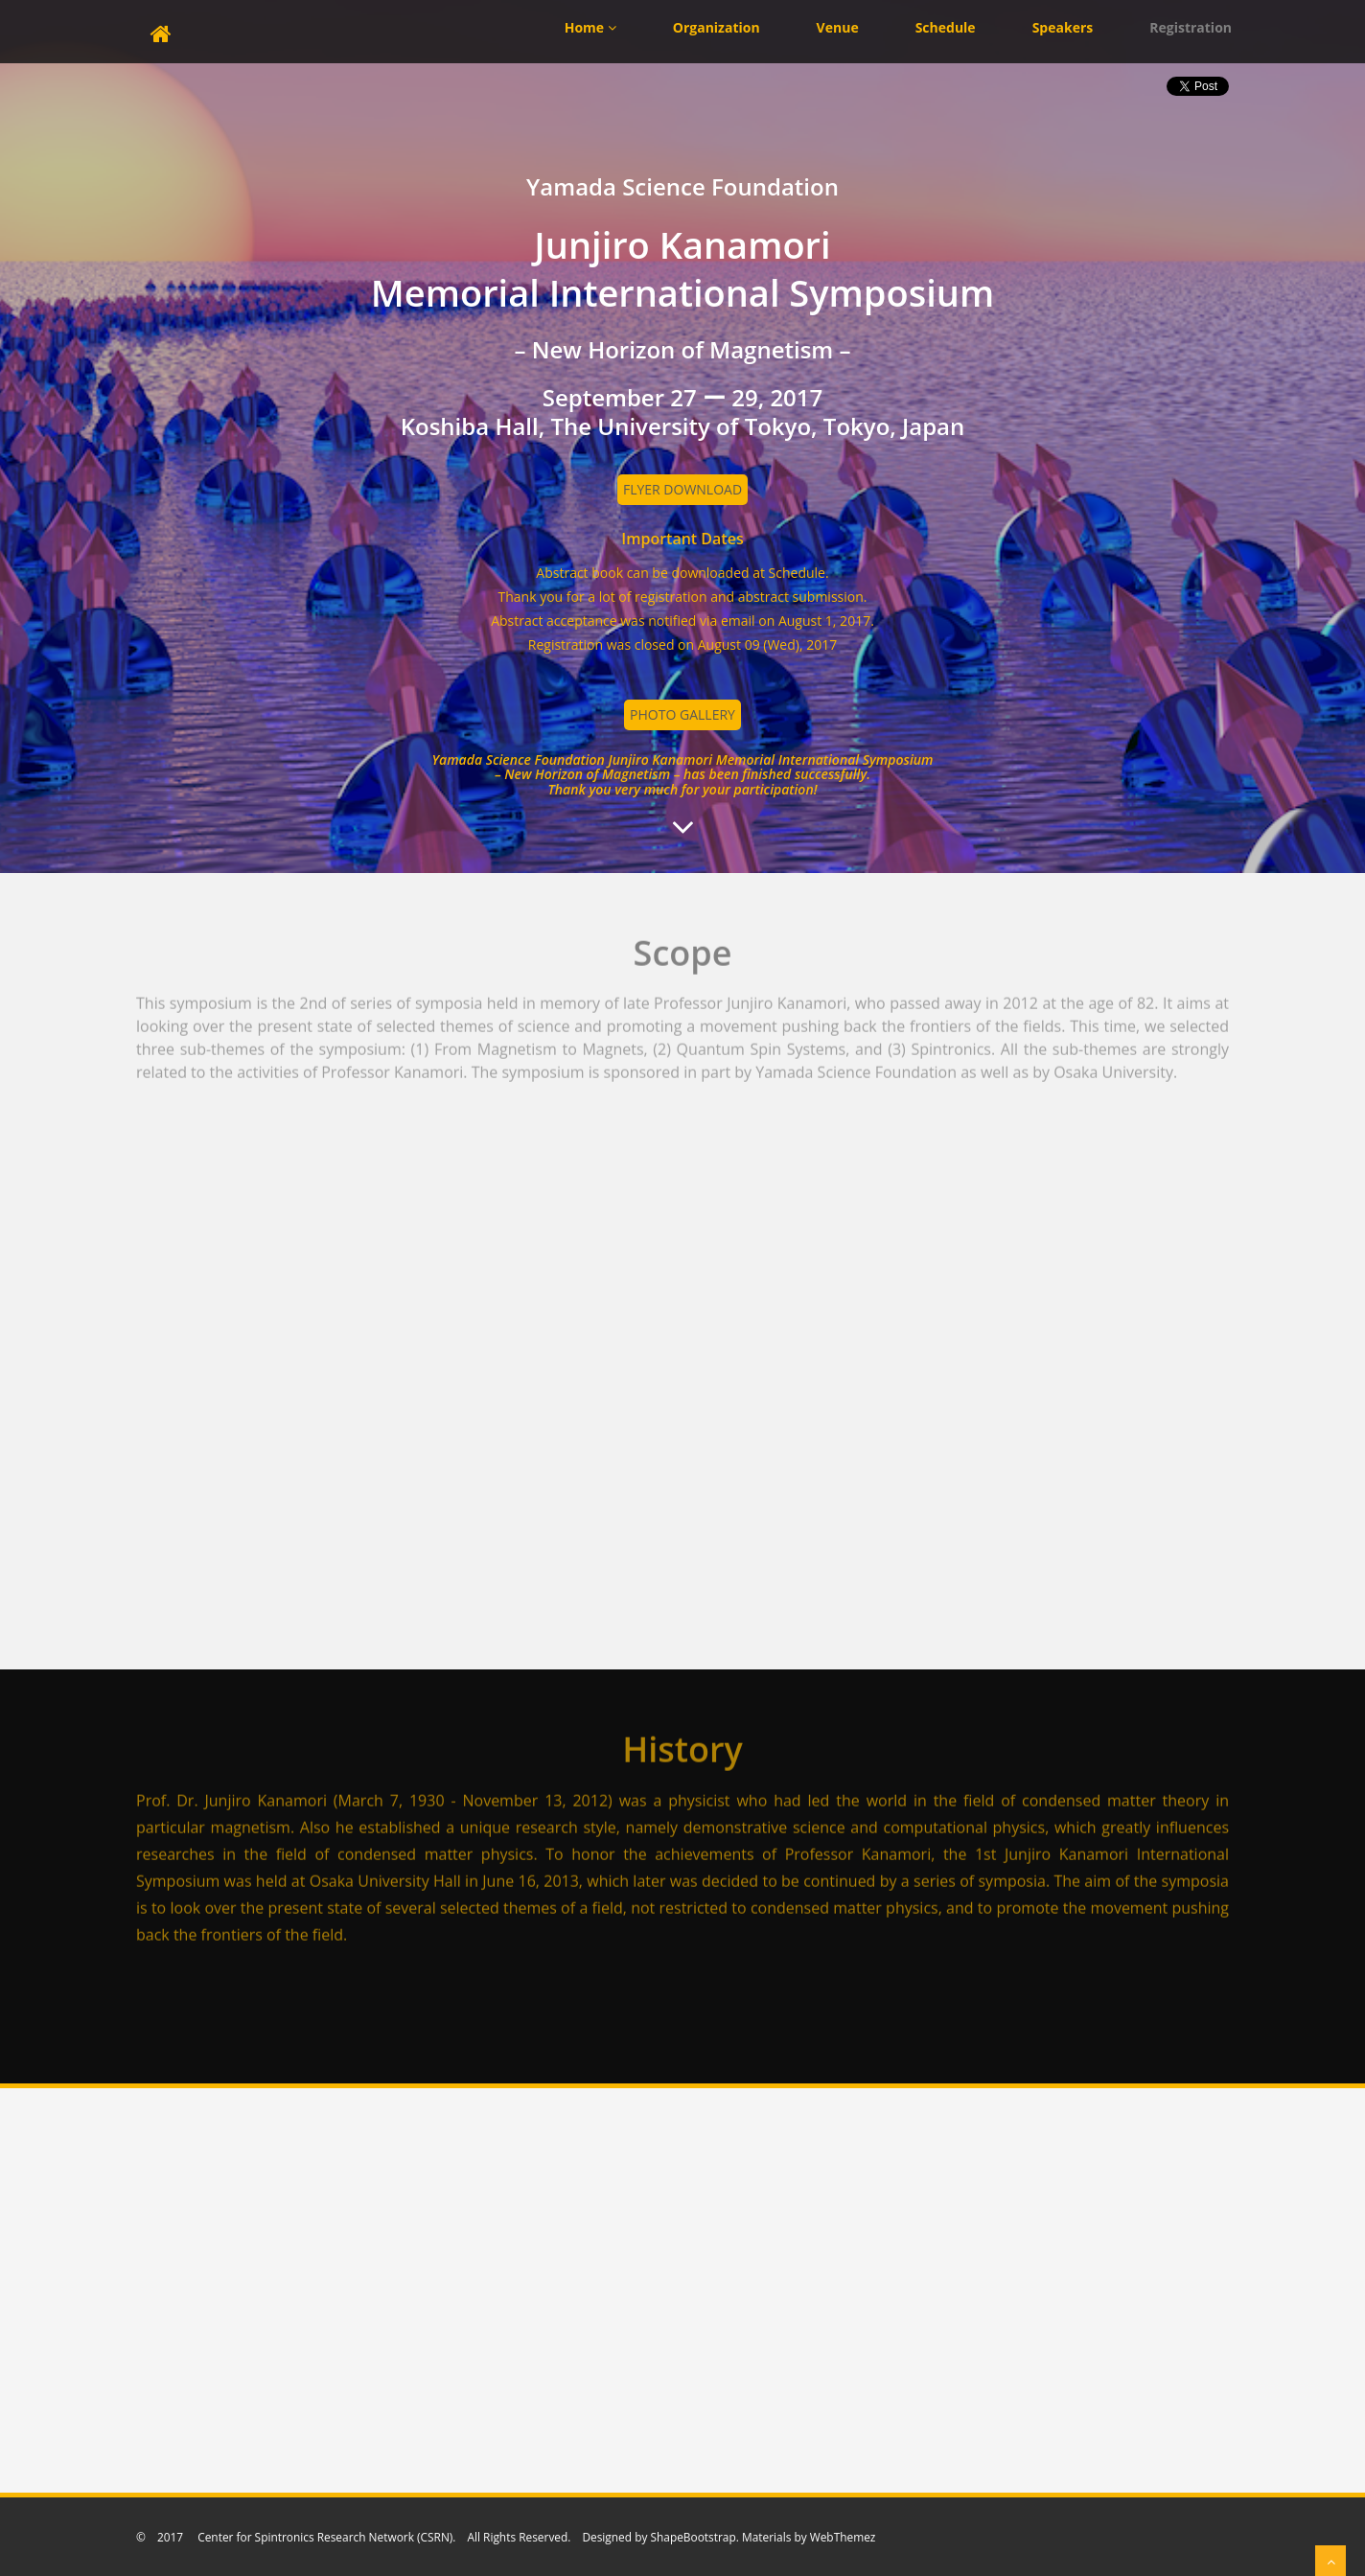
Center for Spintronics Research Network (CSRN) (323, 2536)
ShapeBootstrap (692, 2536)
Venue (838, 27)
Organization (716, 27)
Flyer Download (682, 489)
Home (590, 27)
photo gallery (682, 714)
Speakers (1063, 27)
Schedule (945, 27)
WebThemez (843, 2536)
